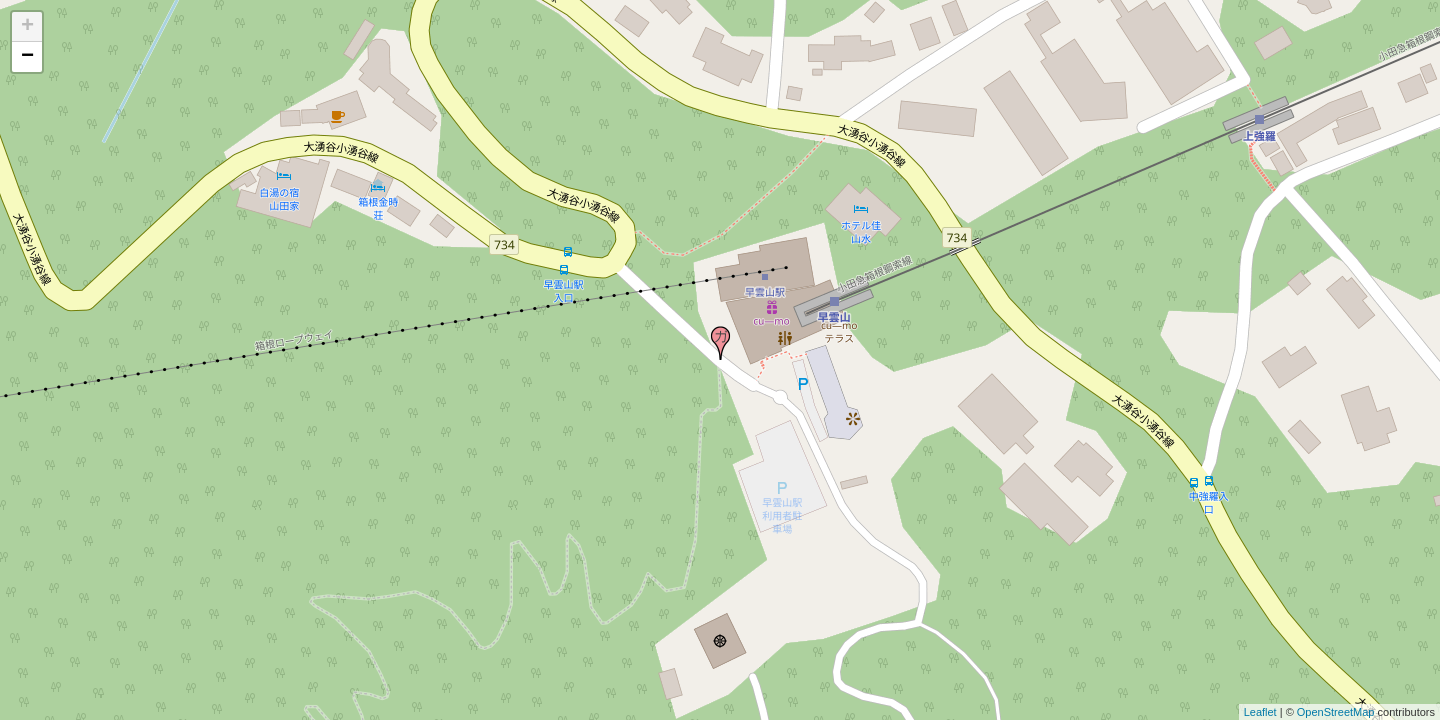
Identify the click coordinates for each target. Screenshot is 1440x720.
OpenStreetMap (1336, 712)
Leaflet (1260, 712)
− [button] (27, 57)
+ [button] (27, 27)
